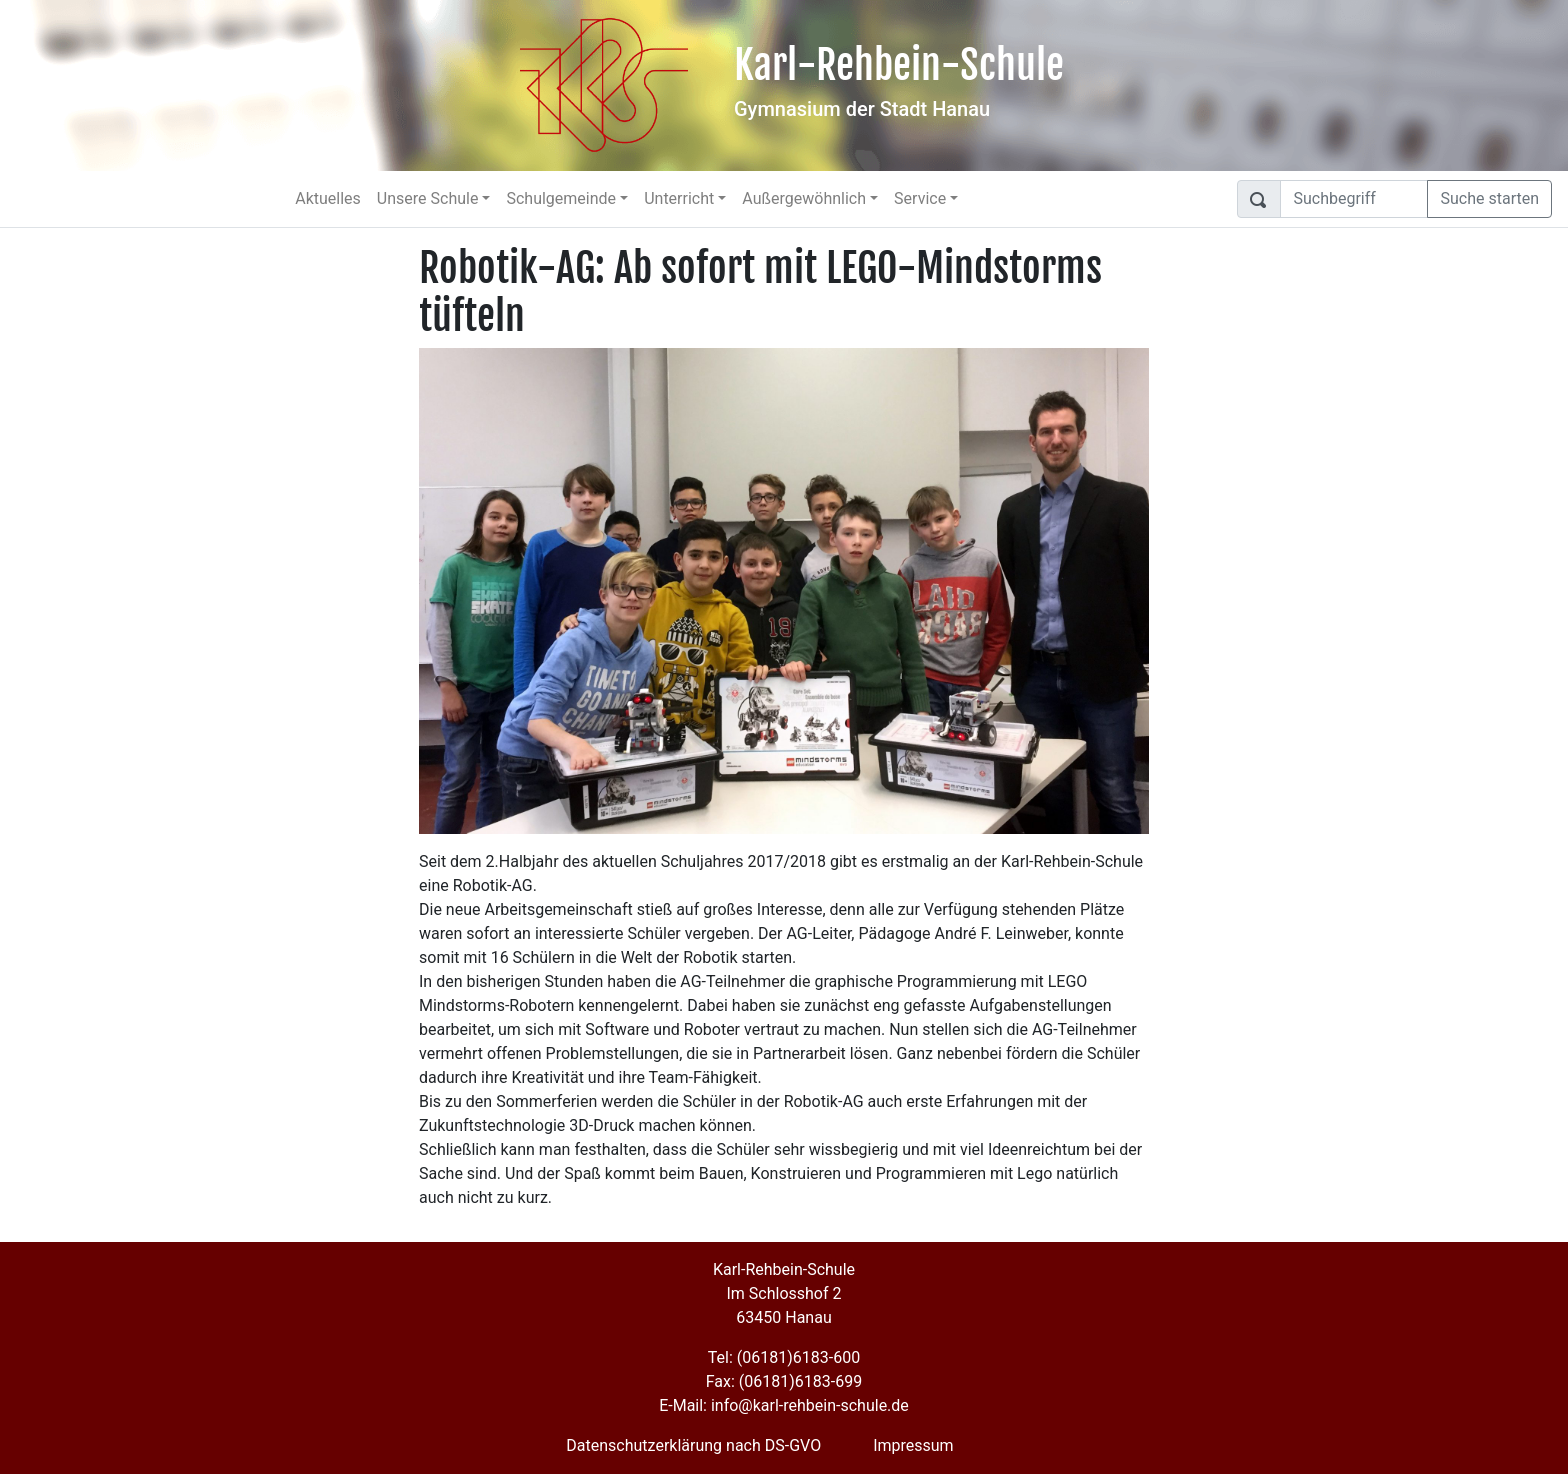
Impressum (913, 1445)
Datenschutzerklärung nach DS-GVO (693, 1445)
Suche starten (1489, 198)
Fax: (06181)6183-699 (784, 1381)
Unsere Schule (428, 198)
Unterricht (679, 198)
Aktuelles (328, 198)
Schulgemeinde (561, 198)
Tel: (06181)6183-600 (784, 1357)
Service (920, 198)
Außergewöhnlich (804, 198)
